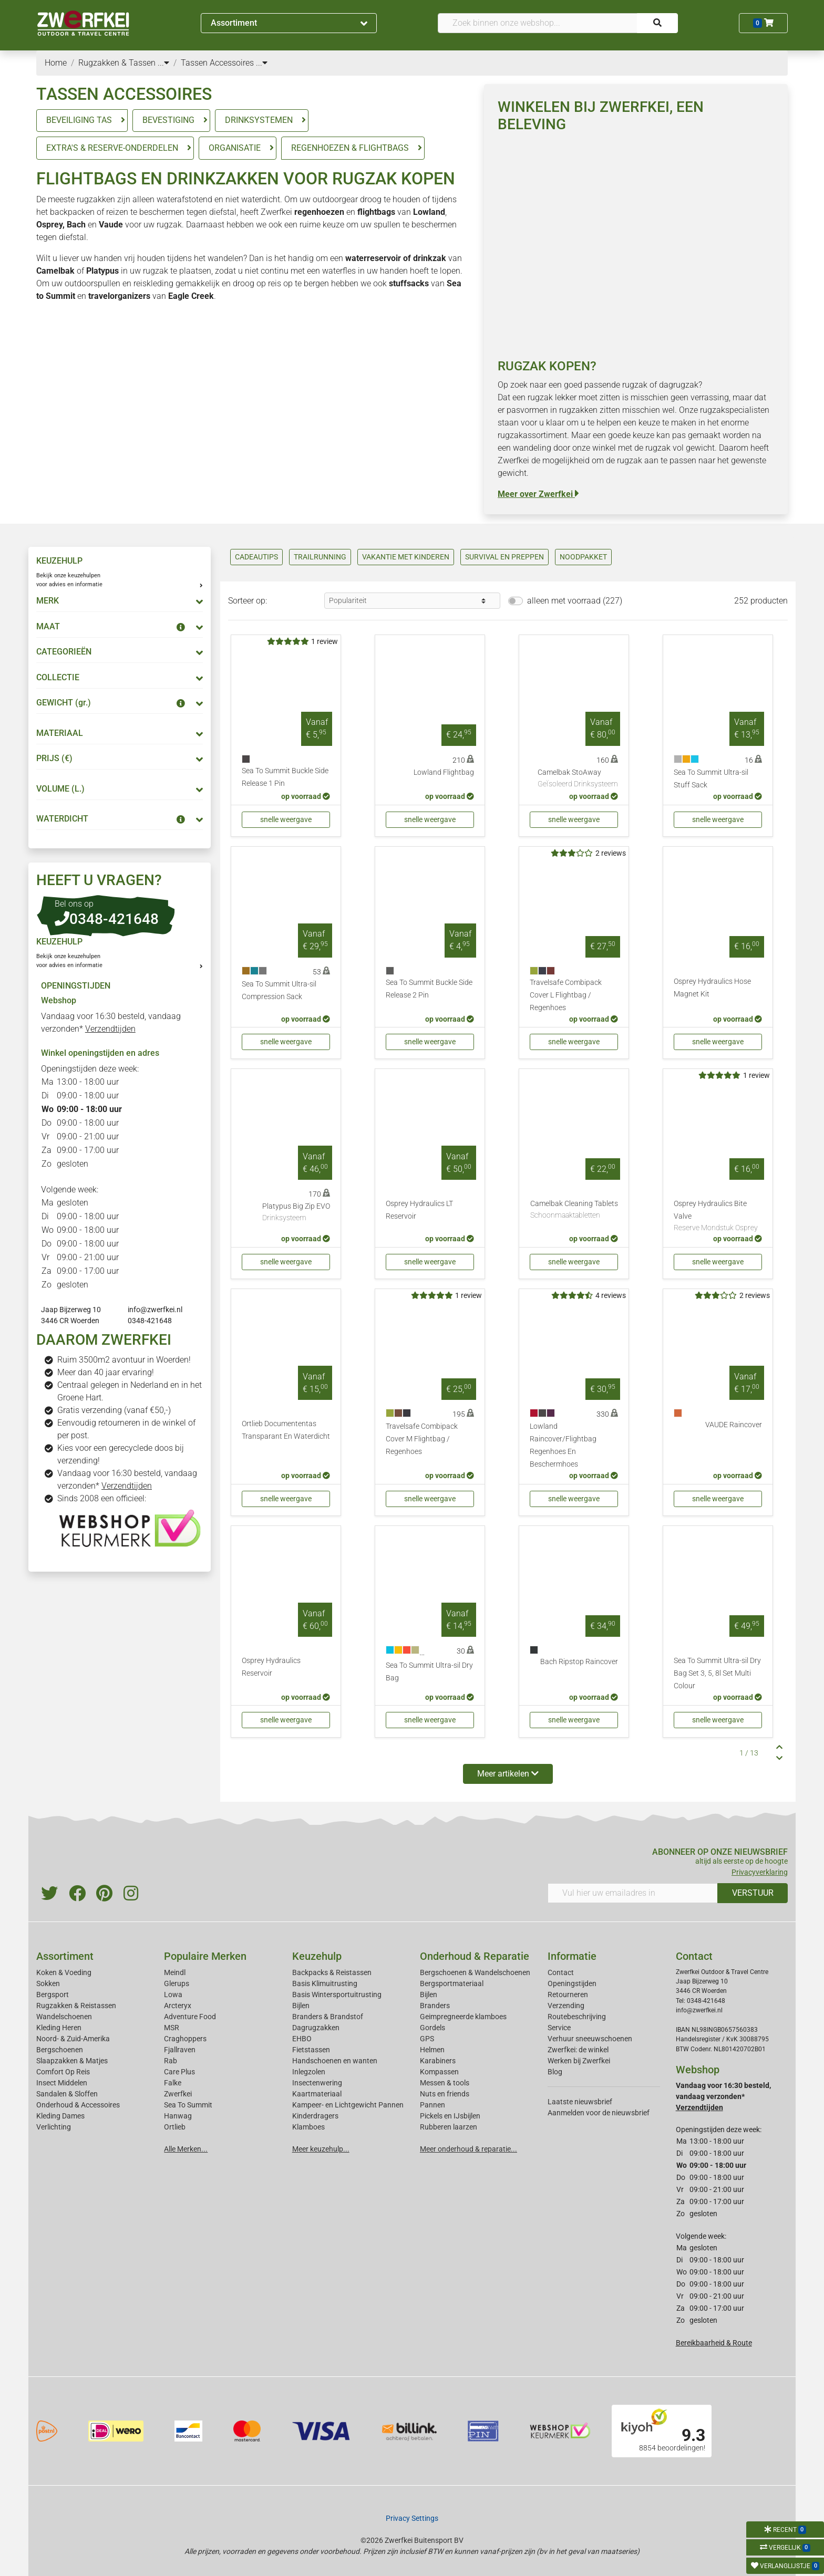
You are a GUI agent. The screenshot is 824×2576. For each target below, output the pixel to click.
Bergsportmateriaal (451, 1983)
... (163, 63)
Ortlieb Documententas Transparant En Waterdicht (286, 1430)
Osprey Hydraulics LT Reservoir (419, 1210)
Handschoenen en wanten (334, 2060)
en (344, 212)
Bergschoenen (59, 2049)
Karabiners (438, 2060)
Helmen (432, 2049)
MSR (171, 2027)
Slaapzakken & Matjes (72, 2060)
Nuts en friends (444, 2094)
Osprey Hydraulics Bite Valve (718, 1216)
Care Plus (179, 2072)
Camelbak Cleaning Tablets (574, 1210)
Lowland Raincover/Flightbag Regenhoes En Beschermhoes (563, 1445)
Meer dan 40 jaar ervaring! (105, 1372)
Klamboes (308, 2127)
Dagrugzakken (315, 2027)
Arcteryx (177, 2005)
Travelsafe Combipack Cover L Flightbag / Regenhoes (566, 995)
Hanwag (178, 2116)
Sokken (48, 1983)
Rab (170, 2060)
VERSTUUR (753, 1893)
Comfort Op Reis (63, 2072)
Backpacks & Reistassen (332, 1972)
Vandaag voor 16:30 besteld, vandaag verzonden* (723, 2096)
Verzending (566, 2005)
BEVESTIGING (168, 120)
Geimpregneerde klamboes (463, 2016)
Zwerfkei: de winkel (578, 2049)
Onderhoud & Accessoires (78, 2105)
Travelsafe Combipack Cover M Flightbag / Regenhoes (422, 1439)
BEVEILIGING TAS (79, 120)
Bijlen (301, 2005)
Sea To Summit (188, 2105)
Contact (561, 1972)
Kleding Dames (60, 2116)
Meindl (175, 1972)
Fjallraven (179, 2049)
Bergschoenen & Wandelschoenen (475, 1972)
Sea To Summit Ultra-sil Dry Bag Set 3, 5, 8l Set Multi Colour (717, 1673)
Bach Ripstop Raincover (579, 1661)
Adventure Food (190, 2016)
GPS (427, 2038)
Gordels (432, 2027)
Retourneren (568, 1994)
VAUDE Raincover (733, 1424)
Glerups (176, 1983)
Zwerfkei (178, 2094)
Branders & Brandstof (327, 2016)
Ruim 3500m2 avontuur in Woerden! (124, 1360)
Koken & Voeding (63, 1972)
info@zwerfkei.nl (155, 1309)
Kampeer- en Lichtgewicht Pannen (348, 2105)
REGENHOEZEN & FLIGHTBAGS (350, 148)
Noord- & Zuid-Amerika (73, 2038)
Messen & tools (444, 2083)
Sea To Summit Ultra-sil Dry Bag (429, 1671)
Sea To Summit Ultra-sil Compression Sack (279, 990)
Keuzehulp (317, 1956)
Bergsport (52, 1994)
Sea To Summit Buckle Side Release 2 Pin (429, 989)
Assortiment (289, 22)
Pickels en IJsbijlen (450, 2116)
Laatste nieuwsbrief (580, 2101)
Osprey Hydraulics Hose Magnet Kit (712, 988)
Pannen (432, 2105)
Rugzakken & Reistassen (76, 2005)
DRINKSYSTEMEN (259, 120)
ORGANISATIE (235, 148)
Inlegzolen (308, 2072)
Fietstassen (311, 2049)
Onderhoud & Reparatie (474, 1956)
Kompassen (439, 2072)
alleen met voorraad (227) (574, 601)
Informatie (572, 1956)
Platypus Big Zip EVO (296, 1213)
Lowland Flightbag (444, 772)
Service (559, 2027)
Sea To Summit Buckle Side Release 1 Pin (285, 777)
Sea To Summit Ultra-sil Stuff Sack (711, 779)
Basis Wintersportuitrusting (337, 1994)
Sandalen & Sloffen (67, 2094)
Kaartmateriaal (317, 2094)
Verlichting (53, 2127)
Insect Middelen (61, 2083)
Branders (435, 2005)
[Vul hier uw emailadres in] (633, 1893)
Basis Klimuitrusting (324, 1983)
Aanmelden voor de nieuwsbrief (599, 2112)
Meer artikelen (508, 1774)
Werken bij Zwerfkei (579, 2060)
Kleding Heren (58, 2027)
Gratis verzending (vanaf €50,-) (114, 1410)
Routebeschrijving (577, 2016)
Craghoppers (185, 2038)
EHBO (302, 2038)
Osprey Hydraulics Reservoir (271, 1667)
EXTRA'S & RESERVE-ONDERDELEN (112, 148)
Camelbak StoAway (578, 779)
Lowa (173, 1994)
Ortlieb (175, 2127)
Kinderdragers (315, 2116)
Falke (172, 2083)
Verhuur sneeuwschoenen (590, 2038)
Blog (555, 2072)
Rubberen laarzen (448, 2127)
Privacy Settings (412, 2518)
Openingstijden (572, 1983)
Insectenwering (317, 2083)
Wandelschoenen (64, 2016)
